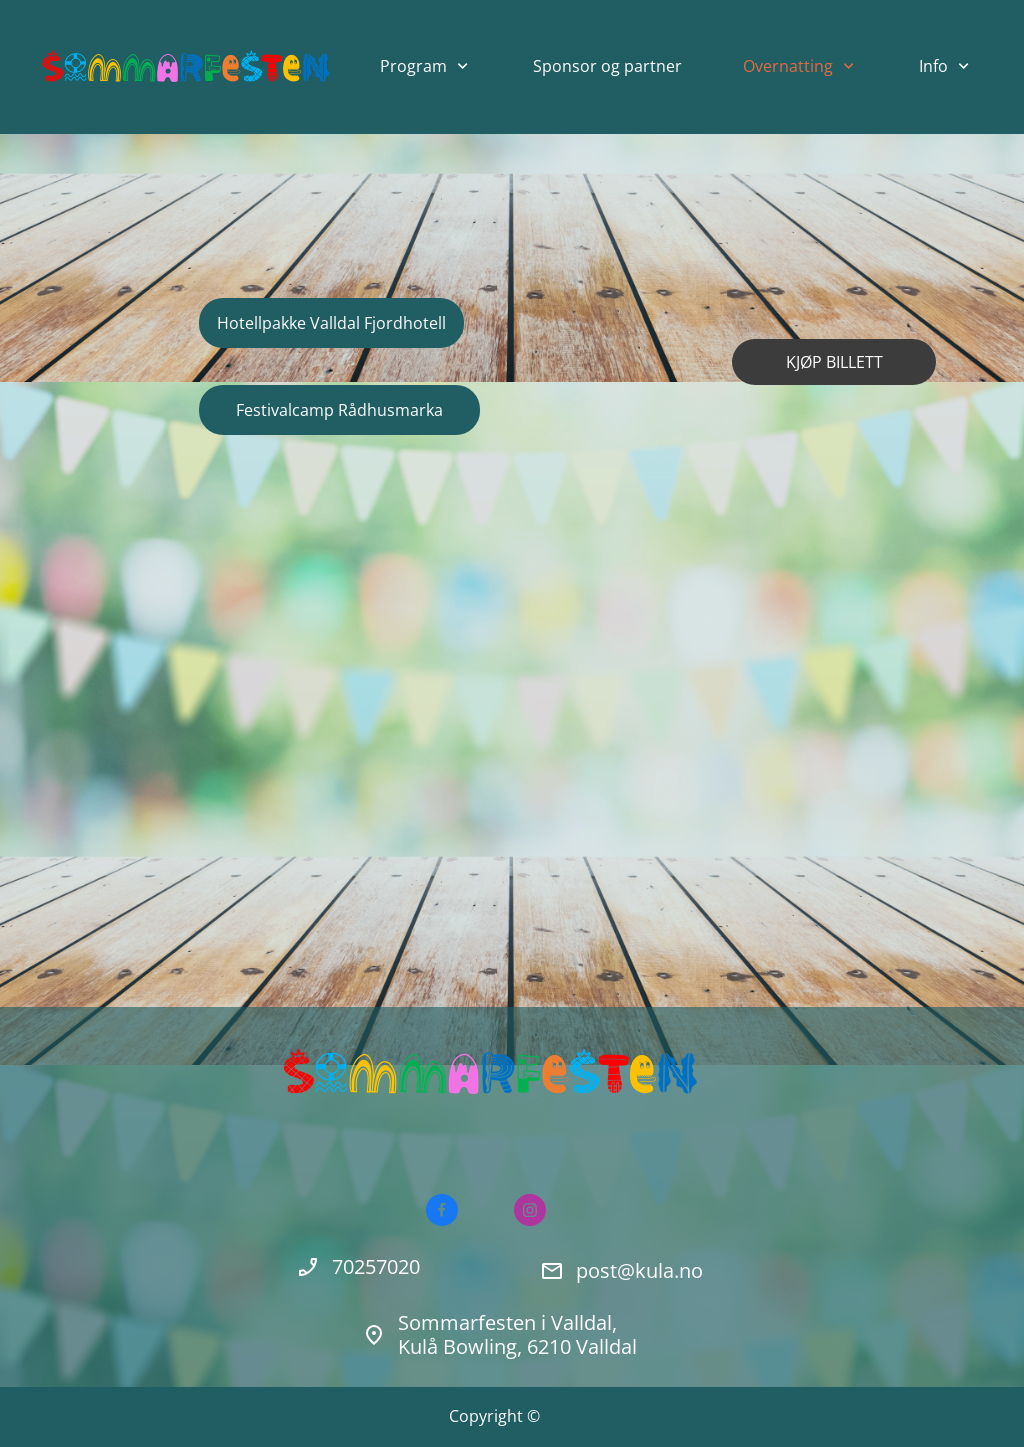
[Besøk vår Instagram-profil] (530, 1210)
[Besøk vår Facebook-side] (442, 1210)
